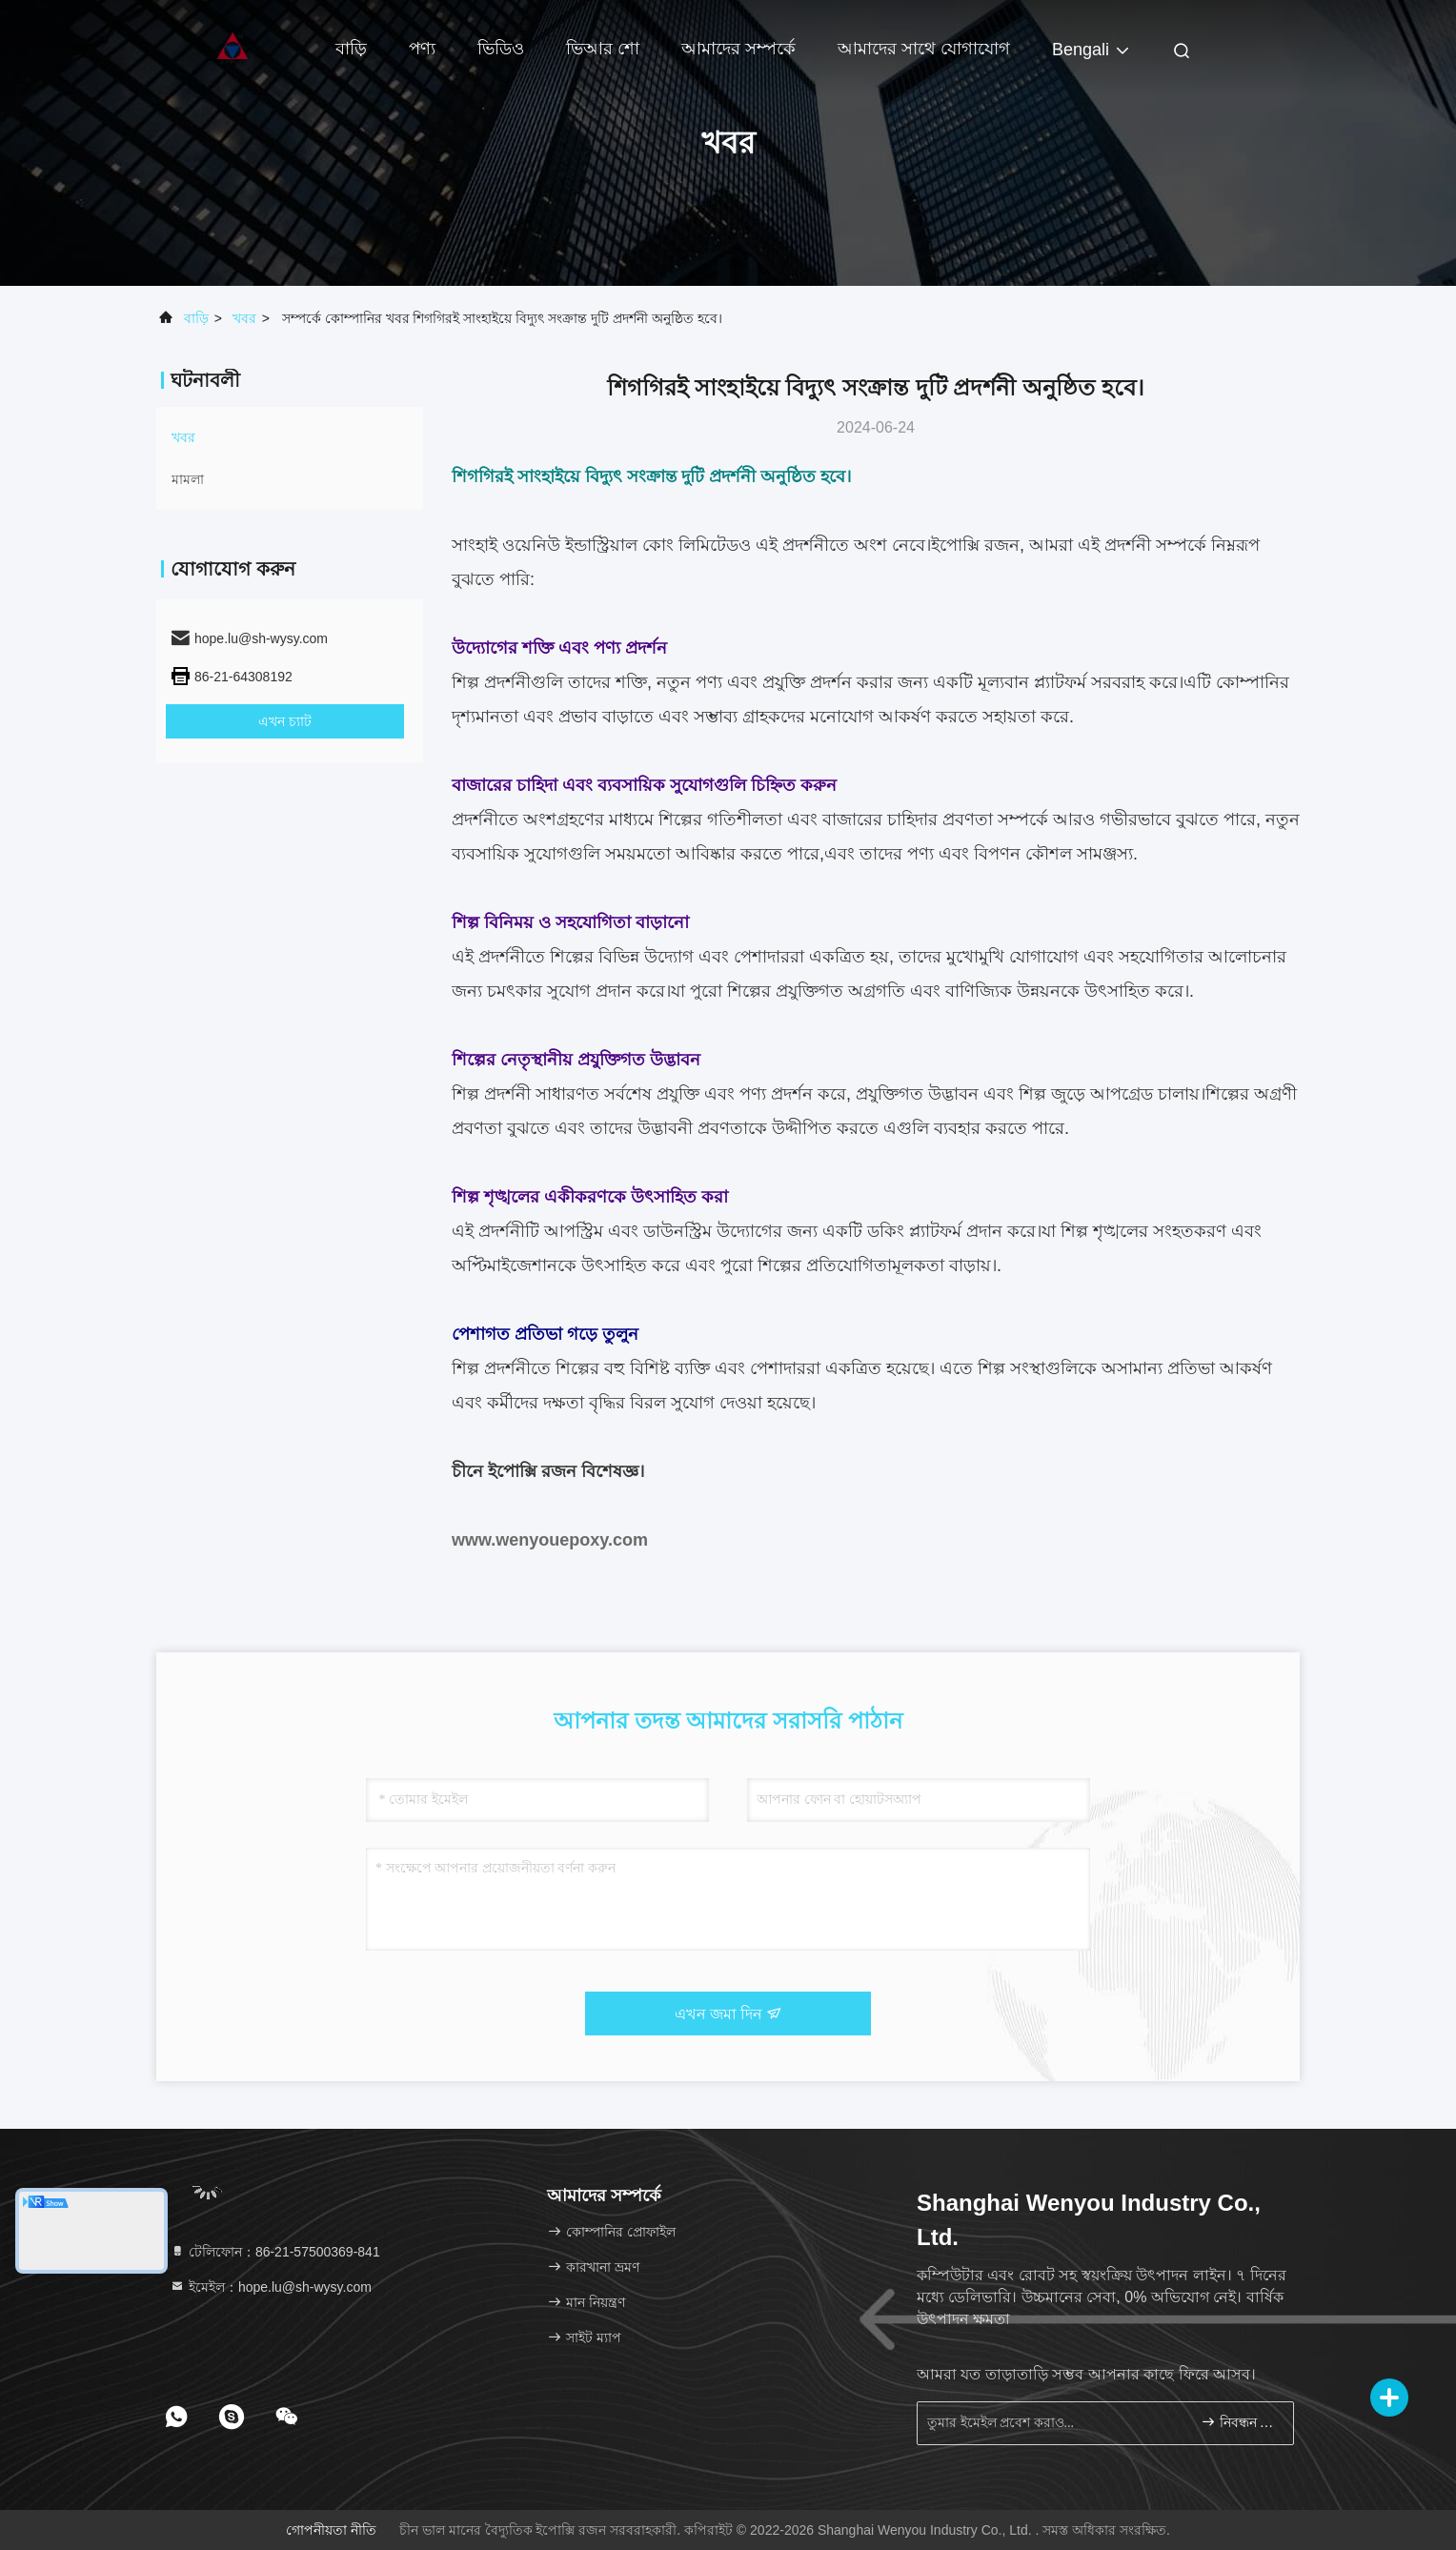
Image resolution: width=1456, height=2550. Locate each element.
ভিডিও (500, 48)
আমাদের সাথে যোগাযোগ (924, 48)
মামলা (188, 479)
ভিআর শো (602, 48)
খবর (244, 318)
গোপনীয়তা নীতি (331, 2530)
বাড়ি (351, 48)
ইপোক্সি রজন (975, 545)
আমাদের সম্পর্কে (738, 48)
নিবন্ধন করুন (1239, 2422)
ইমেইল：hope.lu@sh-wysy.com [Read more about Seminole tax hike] (271, 2287)
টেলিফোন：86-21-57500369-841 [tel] (275, 2251)
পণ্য (422, 48)
